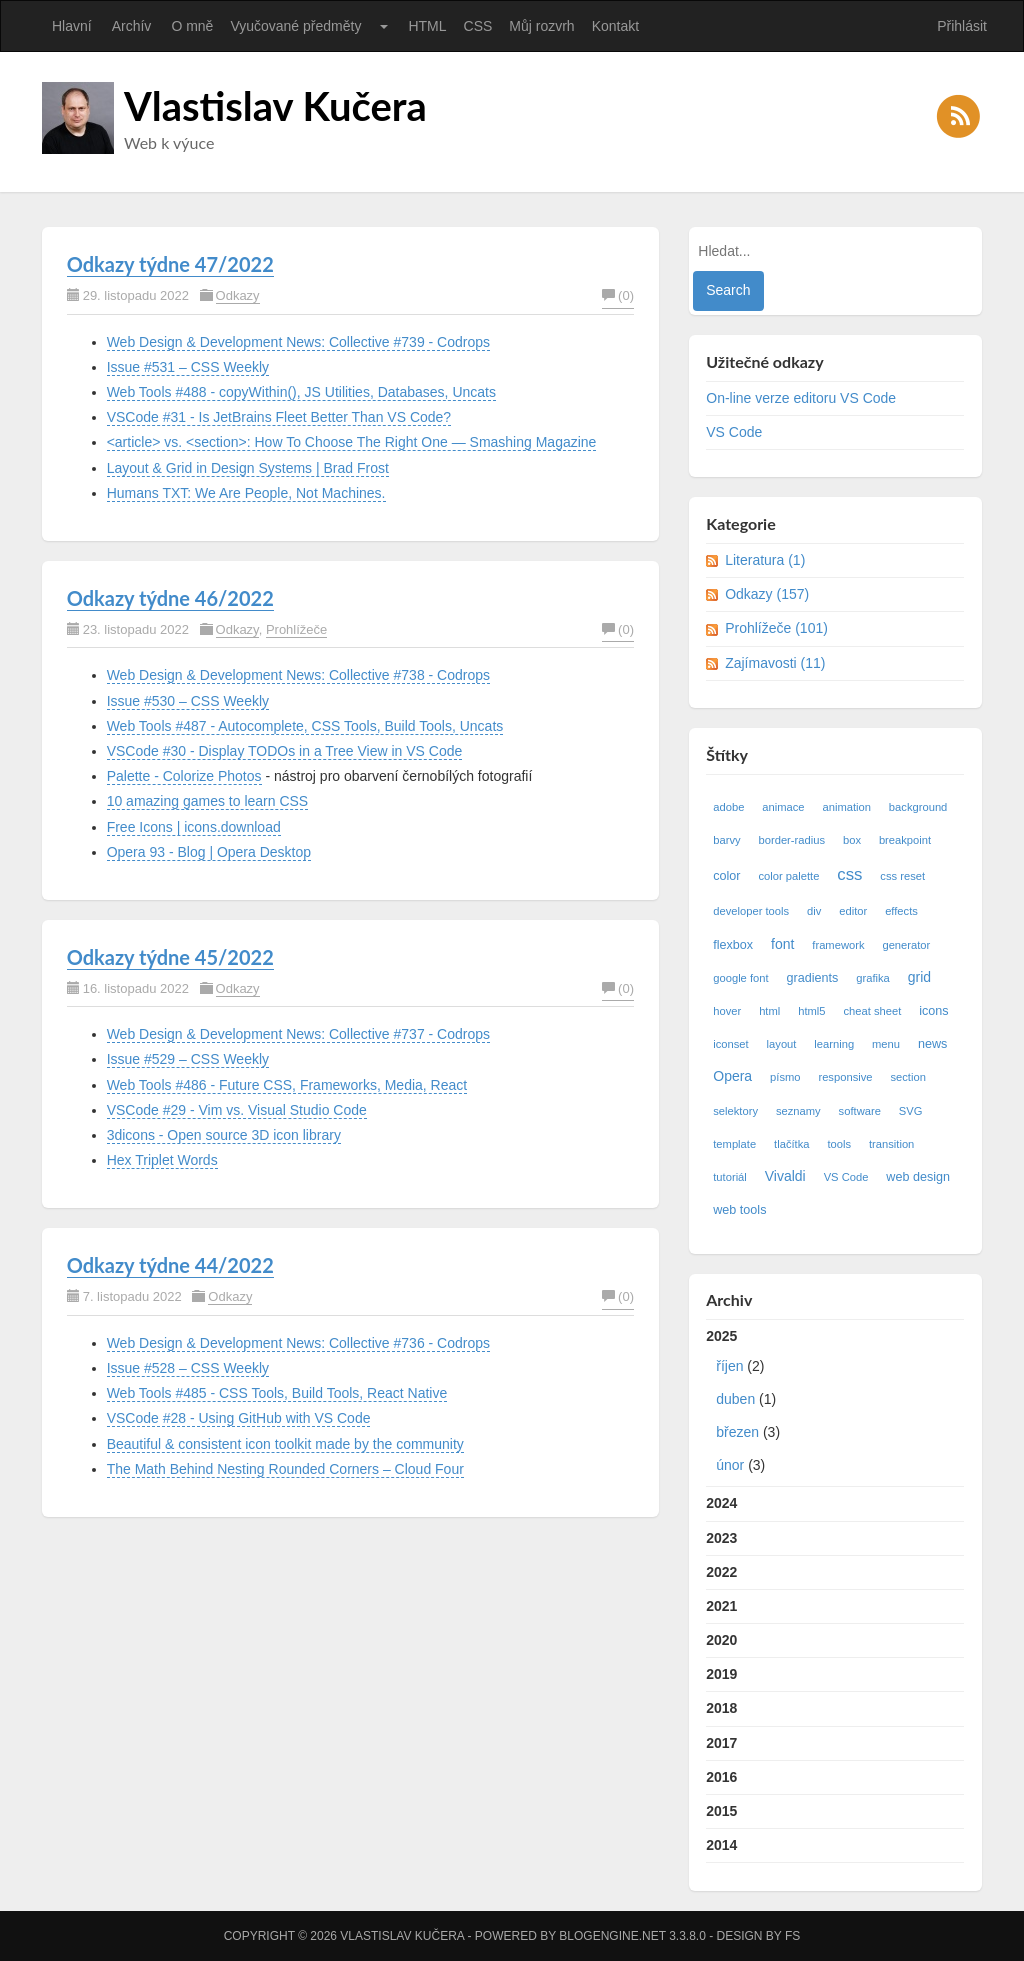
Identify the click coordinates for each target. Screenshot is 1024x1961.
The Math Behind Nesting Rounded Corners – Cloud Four (285, 1469)
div (814, 911)
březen (737, 1432)
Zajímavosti (775, 663)
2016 (721, 1777)
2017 (721, 1743)
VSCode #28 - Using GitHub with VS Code (239, 1418)
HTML (427, 26)
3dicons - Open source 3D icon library (224, 1135)
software (860, 1111)
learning (834, 1044)
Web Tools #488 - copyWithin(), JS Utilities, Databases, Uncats (301, 392)
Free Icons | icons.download (194, 827)
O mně (192, 26)
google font (740, 978)
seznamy (798, 1111)
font (782, 944)
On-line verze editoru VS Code (801, 398)
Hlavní (72, 26)
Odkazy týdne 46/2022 (170, 598)
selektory (735, 1111)
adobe (728, 807)
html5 (811, 1011)
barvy (726, 840)
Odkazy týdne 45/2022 (170, 957)
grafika (873, 978)
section (907, 1077)
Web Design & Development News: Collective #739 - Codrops (298, 342)
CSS (478, 26)
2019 (721, 1674)
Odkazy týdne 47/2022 (170, 264)
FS (792, 1936)
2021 (721, 1606)
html (769, 1011)
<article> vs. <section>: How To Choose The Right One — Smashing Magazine (352, 442)
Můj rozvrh (541, 26)
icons (933, 1011)
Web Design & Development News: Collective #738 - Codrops (298, 675)
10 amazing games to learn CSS (208, 801)
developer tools (751, 911)
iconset (730, 1044)
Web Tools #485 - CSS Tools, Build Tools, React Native (277, 1393)
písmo (785, 1077)
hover (727, 1011)
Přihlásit (962, 26)
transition (891, 1144)
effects (901, 911)
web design (918, 1177)
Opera (732, 1076)
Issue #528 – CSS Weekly (188, 1368)
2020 (721, 1640)
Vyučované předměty (295, 26)
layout (782, 1044)
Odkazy (238, 295)
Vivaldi (785, 1176)
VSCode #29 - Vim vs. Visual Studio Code (237, 1110)
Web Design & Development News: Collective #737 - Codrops (298, 1034)
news (932, 1044)
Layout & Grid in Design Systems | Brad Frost (248, 468)
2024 (721, 1503)
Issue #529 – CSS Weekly (188, 1059)
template (734, 1144)
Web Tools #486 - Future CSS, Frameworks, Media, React (287, 1085)
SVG (911, 1111)
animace (783, 807)
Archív (132, 26)
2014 (721, 1845)
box (852, 840)
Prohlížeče (296, 629)
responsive (845, 1077)
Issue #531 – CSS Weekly (188, 367)
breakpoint (905, 840)
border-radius (792, 840)
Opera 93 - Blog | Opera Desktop (209, 852)
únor (730, 1465)
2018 (721, 1708)
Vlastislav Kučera (275, 106)
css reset (902, 876)
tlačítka (791, 1144)
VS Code (734, 432)
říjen (729, 1366)
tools (839, 1144)
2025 (835, 1405)
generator (906, 945)
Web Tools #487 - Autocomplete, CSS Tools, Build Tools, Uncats (305, 726)
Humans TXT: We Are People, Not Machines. (246, 493)
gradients (813, 978)
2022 (721, 1572)
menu (886, 1044)
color (726, 876)
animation (846, 807)
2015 (721, 1811)
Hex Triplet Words (162, 1160)
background (918, 807)
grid (919, 977)
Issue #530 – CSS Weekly (188, 701)
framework (838, 945)
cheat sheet (872, 1011)
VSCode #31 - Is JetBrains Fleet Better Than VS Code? (279, 417)
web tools (739, 1210)
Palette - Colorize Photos (184, 776)
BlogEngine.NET (612, 1936)
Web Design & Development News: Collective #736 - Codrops (298, 1343)
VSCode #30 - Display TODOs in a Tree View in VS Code (285, 751)
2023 (721, 1538)
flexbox (733, 945)
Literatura (765, 560)
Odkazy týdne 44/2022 (170, 1265)
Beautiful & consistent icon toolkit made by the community (285, 1444)
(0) (618, 295)
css (849, 874)
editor (853, 911)
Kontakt (615, 26)
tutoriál (730, 1177)
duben (735, 1399)
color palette (788, 876)
